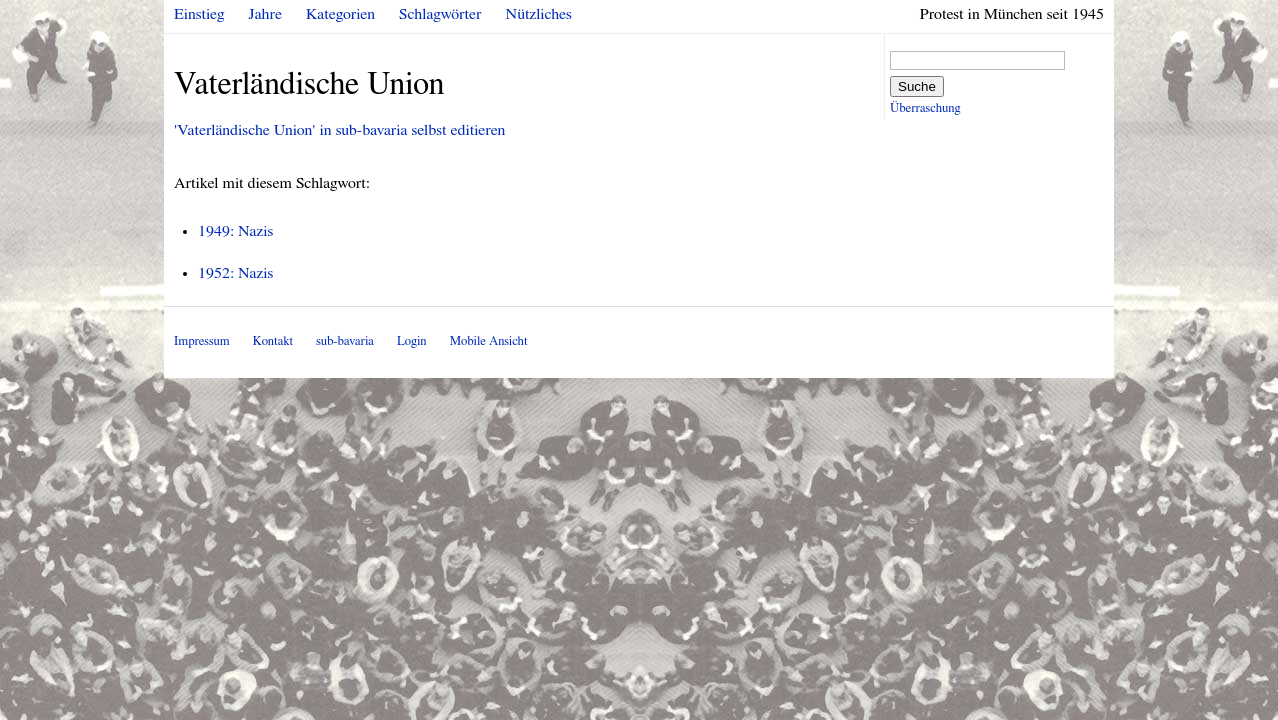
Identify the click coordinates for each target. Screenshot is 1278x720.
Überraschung (925, 108)
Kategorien (340, 14)
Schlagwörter (440, 14)
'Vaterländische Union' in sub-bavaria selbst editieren (339, 130)
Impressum (202, 341)
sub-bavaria (344, 341)
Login (412, 341)
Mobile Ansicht (489, 341)
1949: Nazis (235, 231)
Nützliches (539, 14)
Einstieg (199, 14)
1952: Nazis (235, 273)
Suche (917, 86)
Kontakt (273, 341)
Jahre (265, 14)
